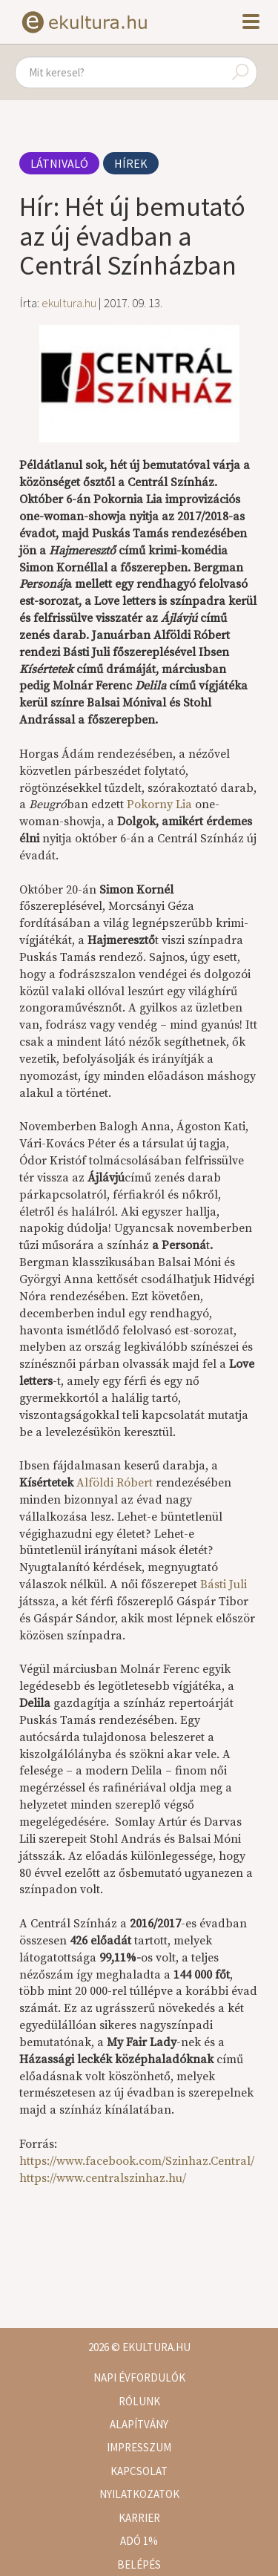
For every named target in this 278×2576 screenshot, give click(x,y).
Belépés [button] (139, 2564)
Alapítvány (139, 2424)
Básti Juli (223, 1584)
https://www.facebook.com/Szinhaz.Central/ (136, 2161)
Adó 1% (139, 2541)
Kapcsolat (139, 2471)
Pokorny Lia (159, 804)
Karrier (139, 2518)
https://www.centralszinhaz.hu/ (102, 2178)
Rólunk (139, 2401)
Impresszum (139, 2447)
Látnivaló (59, 163)
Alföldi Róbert (116, 1482)
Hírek (131, 163)
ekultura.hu (69, 303)
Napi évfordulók (139, 2377)
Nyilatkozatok (139, 2494)
